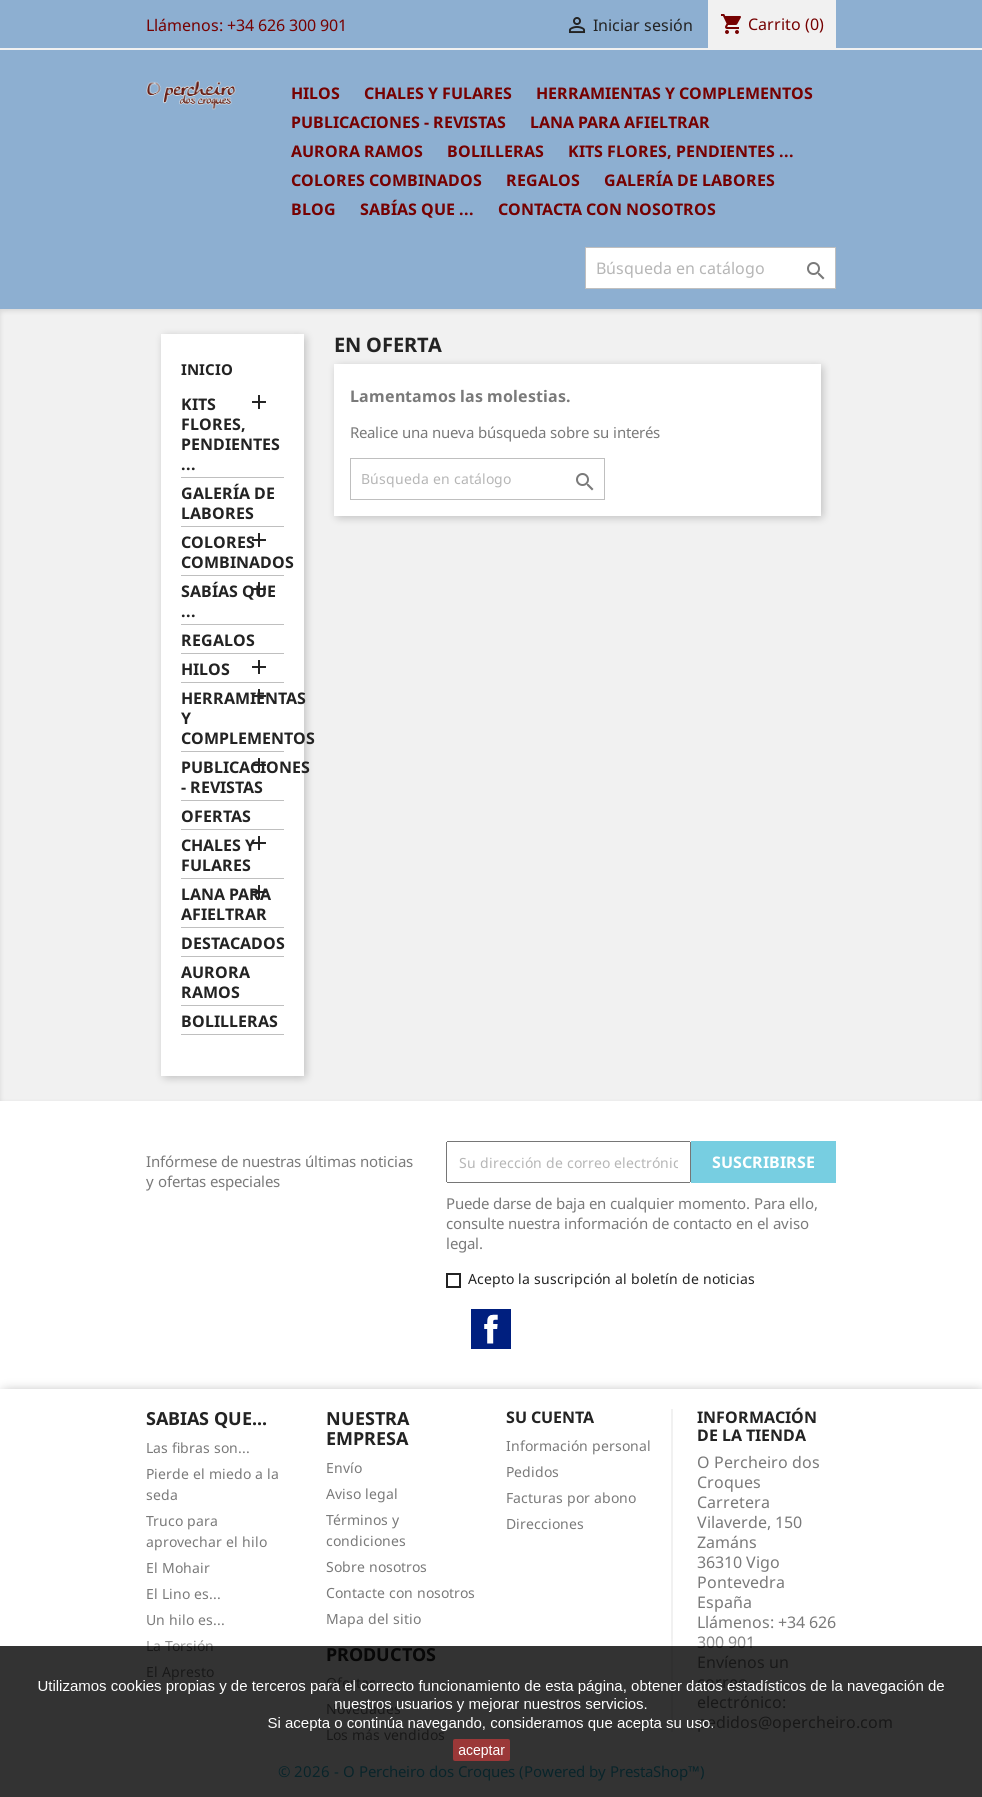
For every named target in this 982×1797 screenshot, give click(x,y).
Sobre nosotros (376, 1566)
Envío (344, 1467)
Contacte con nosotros (400, 1592)
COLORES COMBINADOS (386, 180)
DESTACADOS (232, 943)
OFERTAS (216, 816)
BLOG (313, 209)
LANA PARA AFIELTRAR (620, 122)
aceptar (481, 1750)
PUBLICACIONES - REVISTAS (398, 122)
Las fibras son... (198, 1447)
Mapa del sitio (373, 1618)
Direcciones (545, 1523)
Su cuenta (550, 1417)
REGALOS (543, 180)
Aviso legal (362, 1493)
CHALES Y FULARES (438, 93)
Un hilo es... (185, 1619)
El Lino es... (183, 1593)
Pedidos (532, 1471)
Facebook (491, 1329)
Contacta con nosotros (607, 209)
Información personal (578, 1445)
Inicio (207, 369)
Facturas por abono (571, 1497)
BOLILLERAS (495, 151)
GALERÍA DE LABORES (689, 180)
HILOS (315, 93)
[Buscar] (710, 268)
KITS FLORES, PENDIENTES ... (681, 151)
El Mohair (178, 1567)
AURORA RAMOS (357, 151)
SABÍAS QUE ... (417, 209)
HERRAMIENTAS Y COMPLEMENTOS (674, 93)
